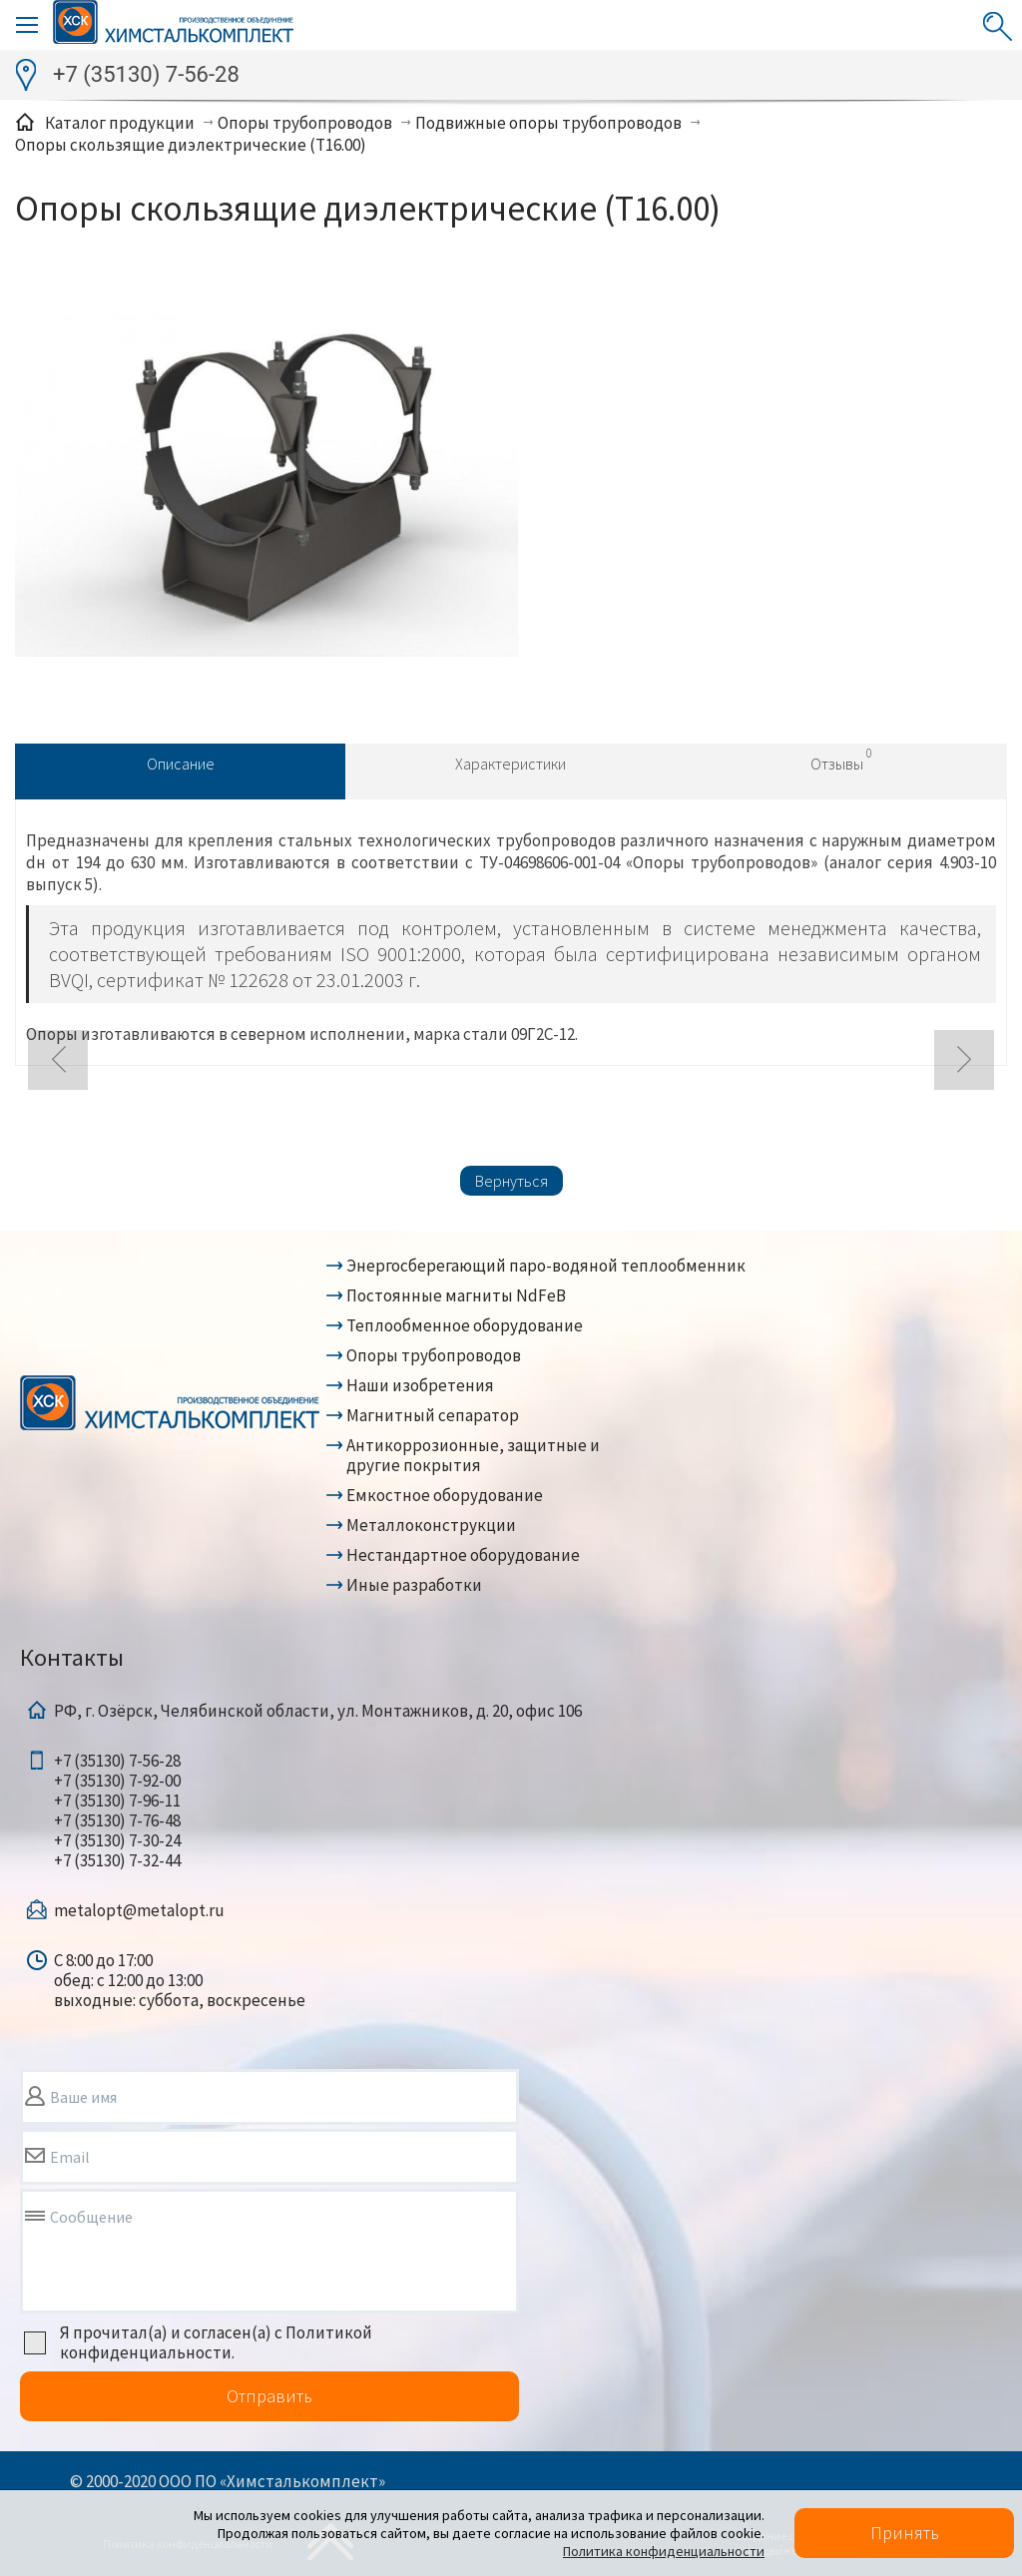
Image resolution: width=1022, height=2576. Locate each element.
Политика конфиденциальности (664, 2551)
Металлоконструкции (431, 1525)
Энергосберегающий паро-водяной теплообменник (546, 1266)
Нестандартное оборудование (463, 1555)
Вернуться (511, 1181)
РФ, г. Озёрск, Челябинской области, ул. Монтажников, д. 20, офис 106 (318, 1711)
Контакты (72, 1657)
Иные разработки (414, 1585)
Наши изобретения (420, 1385)
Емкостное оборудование (444, 1495)
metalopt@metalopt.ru (139, 1910)
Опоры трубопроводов (433, 1355)
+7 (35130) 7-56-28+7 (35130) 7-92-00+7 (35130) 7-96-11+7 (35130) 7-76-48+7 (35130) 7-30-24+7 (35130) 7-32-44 (117, 1810)
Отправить (269, 2395)
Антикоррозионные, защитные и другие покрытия (473, 1455)
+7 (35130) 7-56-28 (146, 74)
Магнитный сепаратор (432, 1415)
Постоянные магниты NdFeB (456, 1295)
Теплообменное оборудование (464, 1325)
